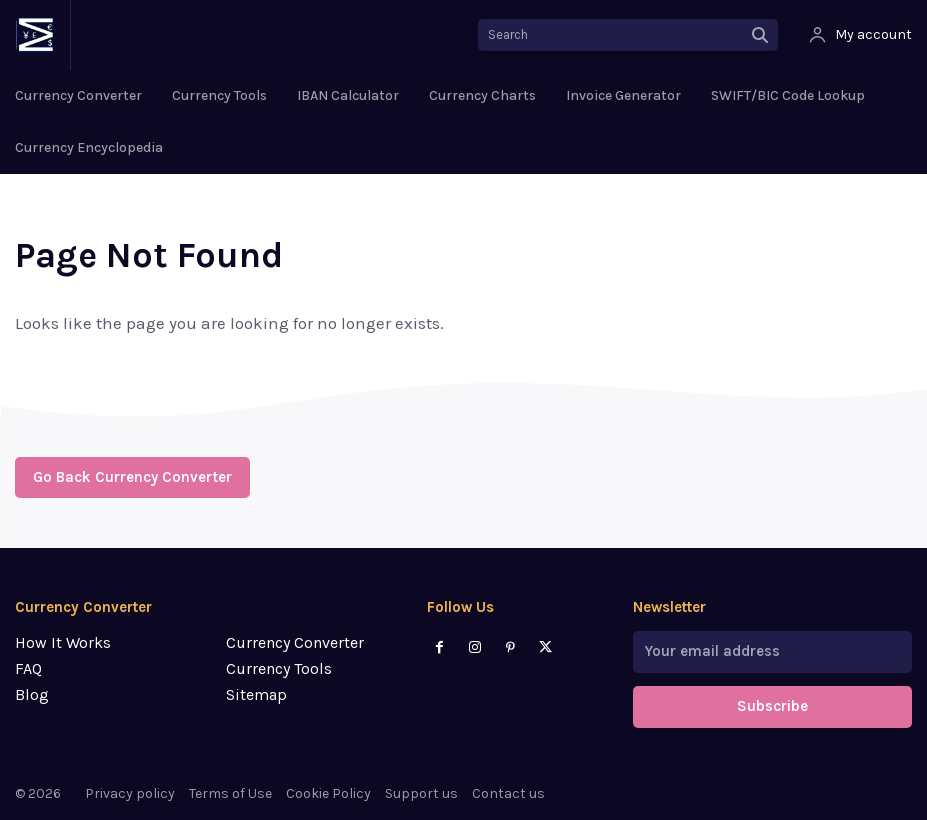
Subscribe (772, 707)
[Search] (760, 35)
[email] (772, 652)
